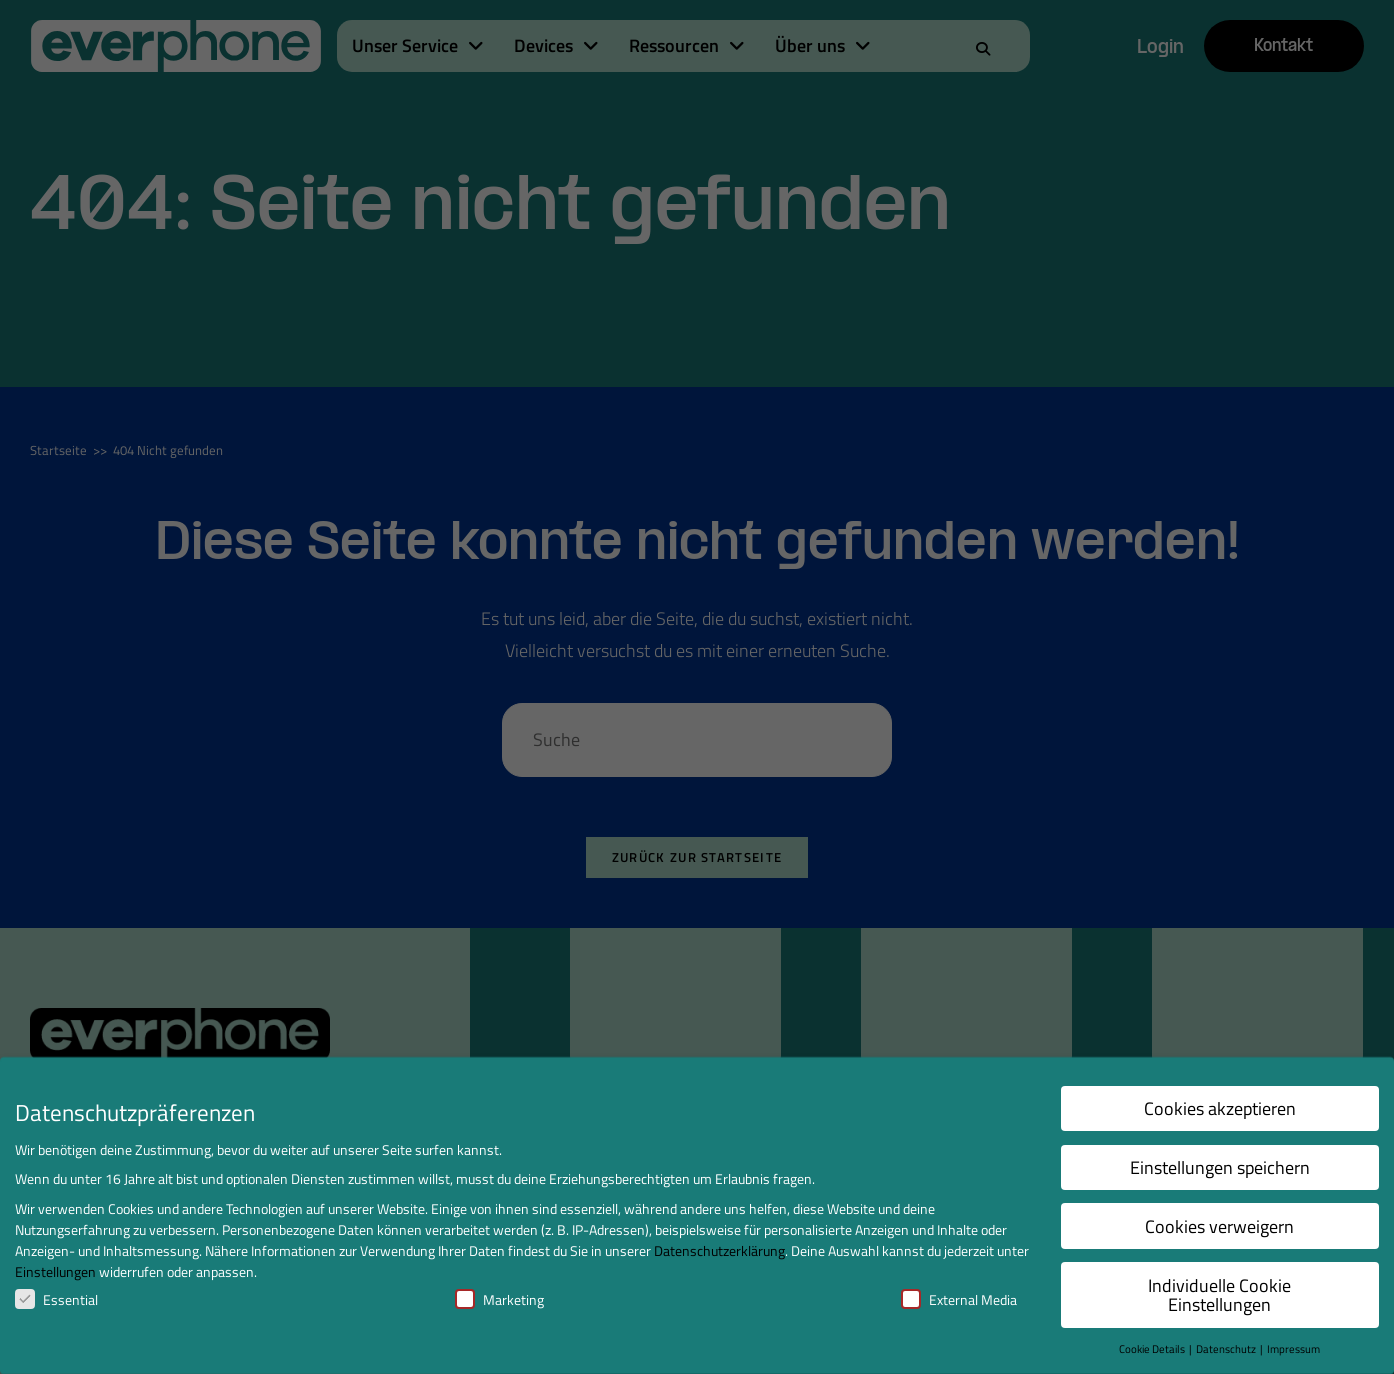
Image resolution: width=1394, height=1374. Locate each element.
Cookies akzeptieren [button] (1220, 1108)
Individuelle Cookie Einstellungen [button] (1219, 1295)
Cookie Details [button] (1153, 1349)
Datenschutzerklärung (719, 1250)
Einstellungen (55, 1271)
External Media (959, 1299)
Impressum (1293, 1349)
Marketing (499, 1299)
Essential (56, 1299)
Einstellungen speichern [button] (1220, 1167)
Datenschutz (1227, 1349)
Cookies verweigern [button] (1219, 1226)
